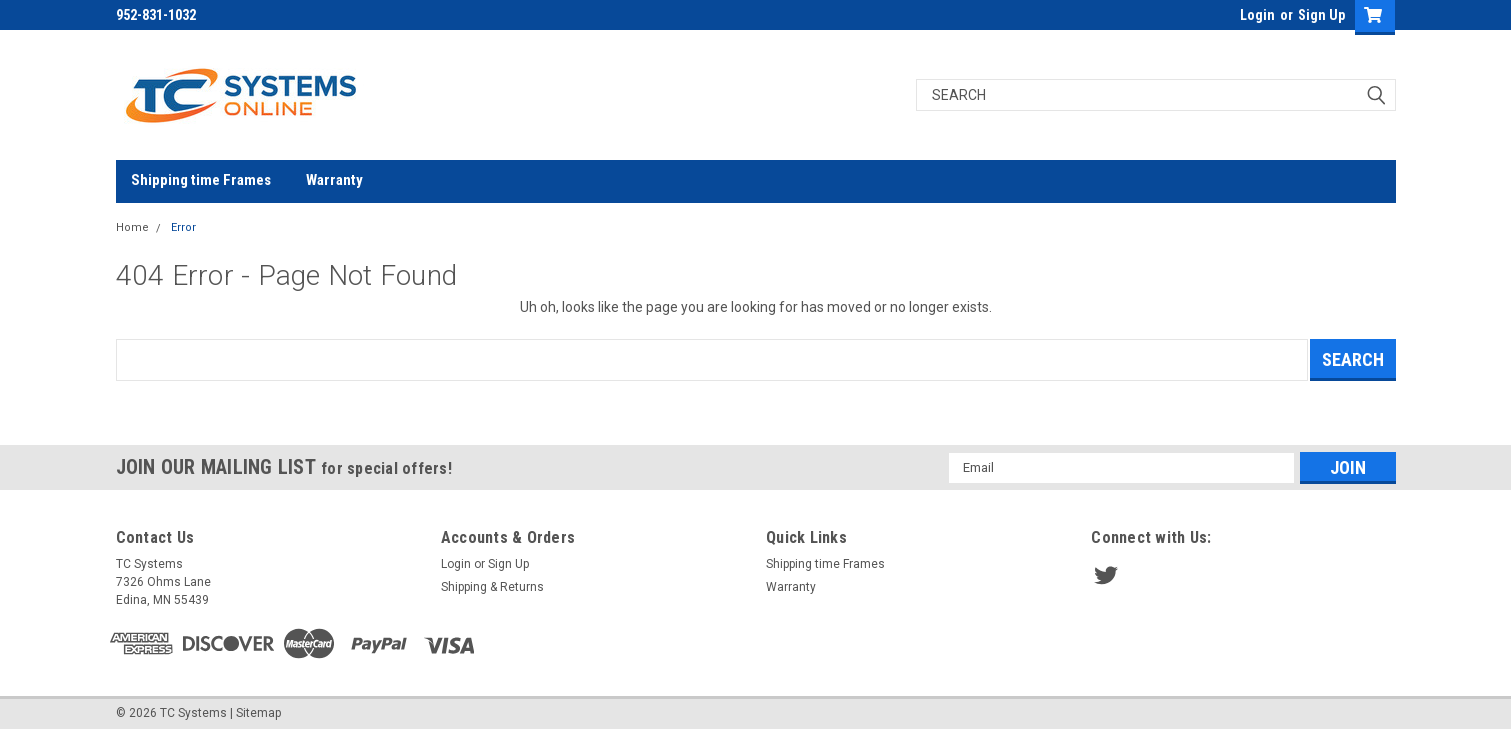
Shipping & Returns (492, 587)
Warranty (334, 180)
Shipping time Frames (201, 180)
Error (183, 227)
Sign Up (1321, 15)
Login (1257, 15)
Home (132, 227)
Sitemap (258, 713)
